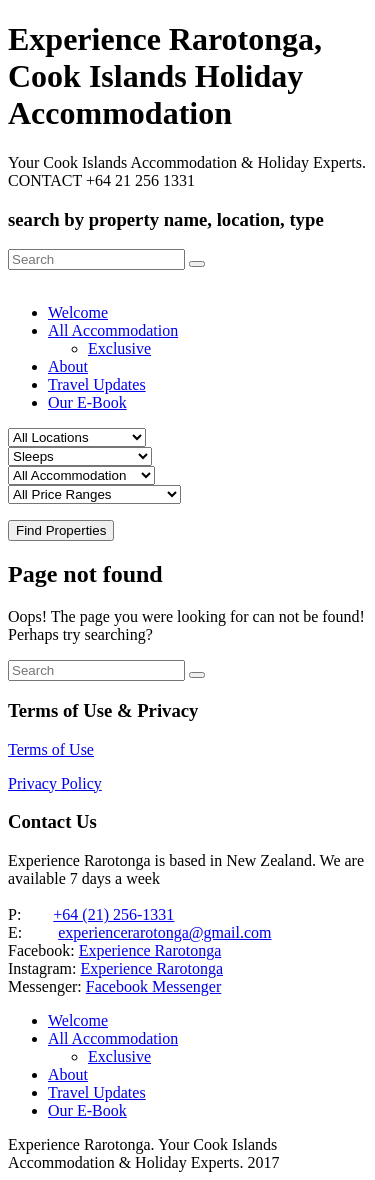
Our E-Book (87, 402)
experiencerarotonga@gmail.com (164, 932)
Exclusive (119, 348)
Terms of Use (51, 749)
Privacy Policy (55, 783)
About (68, 366)
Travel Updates (97, 384)
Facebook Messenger (154, 986)
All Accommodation (113, 330)
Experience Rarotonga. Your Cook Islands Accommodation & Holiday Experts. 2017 (144, 1153)
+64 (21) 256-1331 (113, 914)
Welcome (78, 312)
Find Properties (61, 530)
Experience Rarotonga (150, 950)
